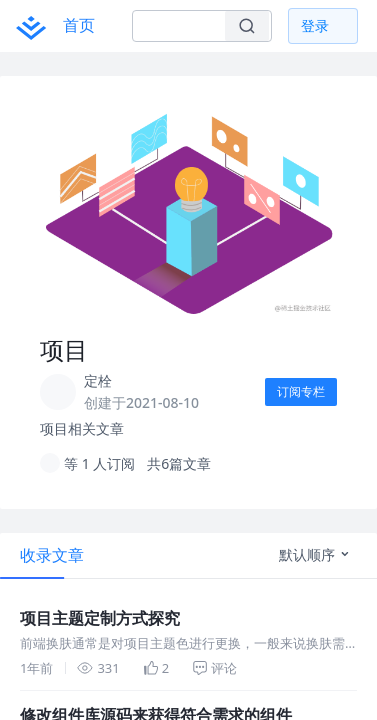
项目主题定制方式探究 (60, 602)
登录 (315, 25)
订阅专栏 (297, 391)
